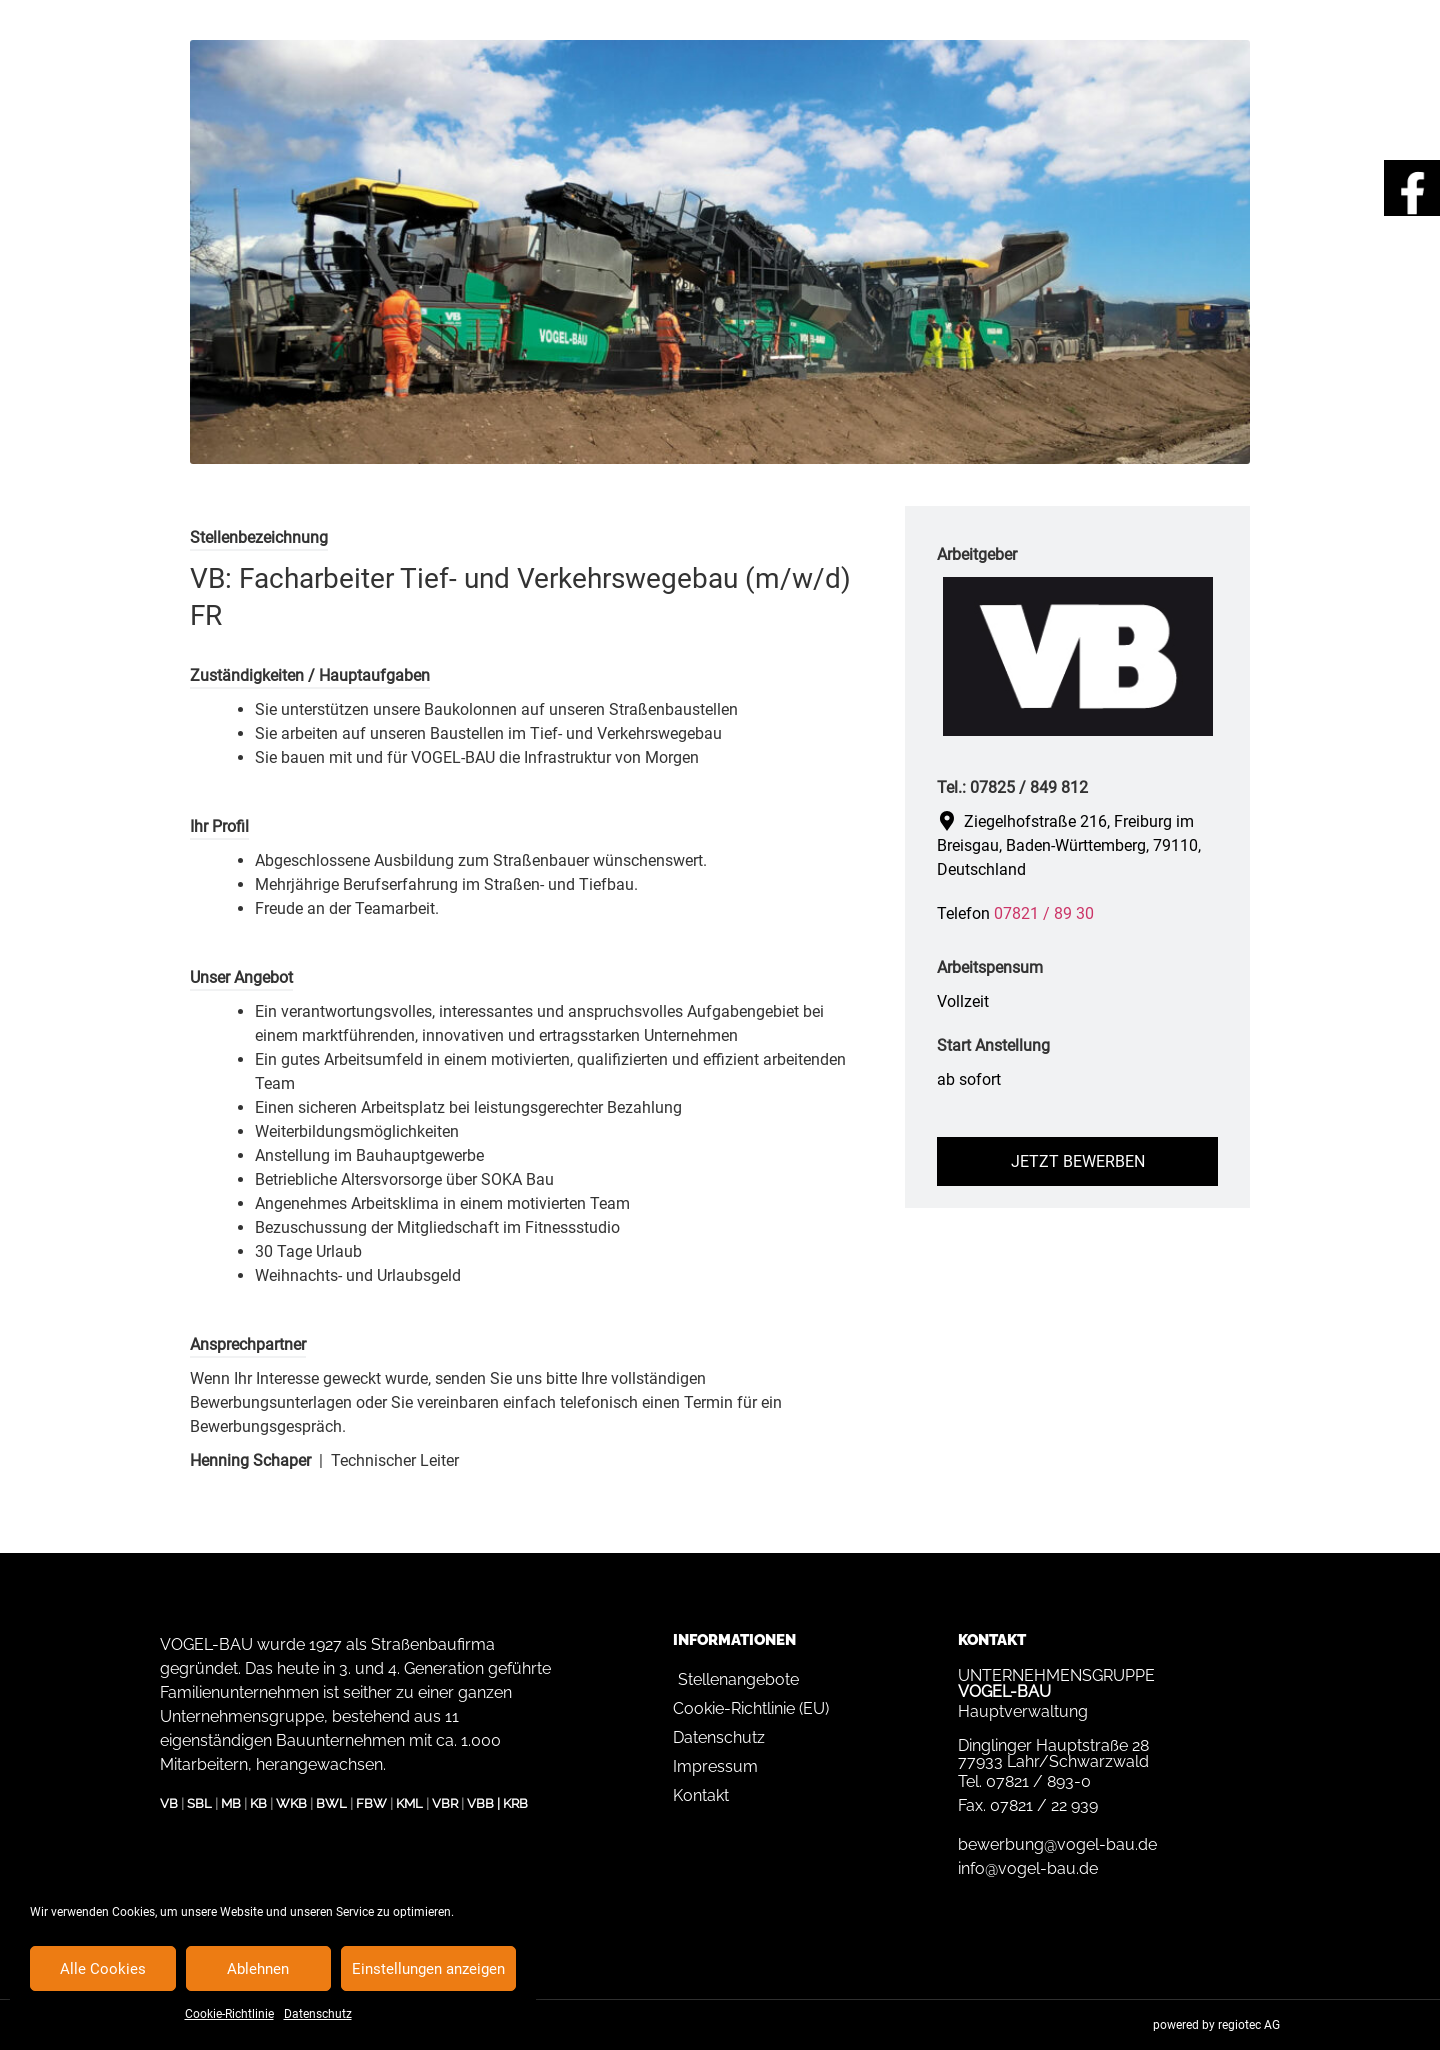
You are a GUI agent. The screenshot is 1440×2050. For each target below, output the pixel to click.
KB (258, 1803)
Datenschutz (318, 2014)
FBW (371, 1803)
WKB (291, 1803)
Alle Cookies (103, 1969)
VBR (445, 1803)
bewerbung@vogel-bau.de (1057, 1844)
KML (409, 1803)
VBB (480, 1803)
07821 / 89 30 (1044, 913)
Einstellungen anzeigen (428, 1969)
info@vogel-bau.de (1028, 1868)
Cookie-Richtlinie (229, 2014)
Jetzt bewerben (1078, 1161)
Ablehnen (258, 1969)
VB (169, 1803)
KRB (515, 1803)
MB (231, 1803)
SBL (199, 1803)
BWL (331, 1803)
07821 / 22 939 (1044, 1805)
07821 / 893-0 (1038, 1781)
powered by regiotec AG (1216, 2025)
